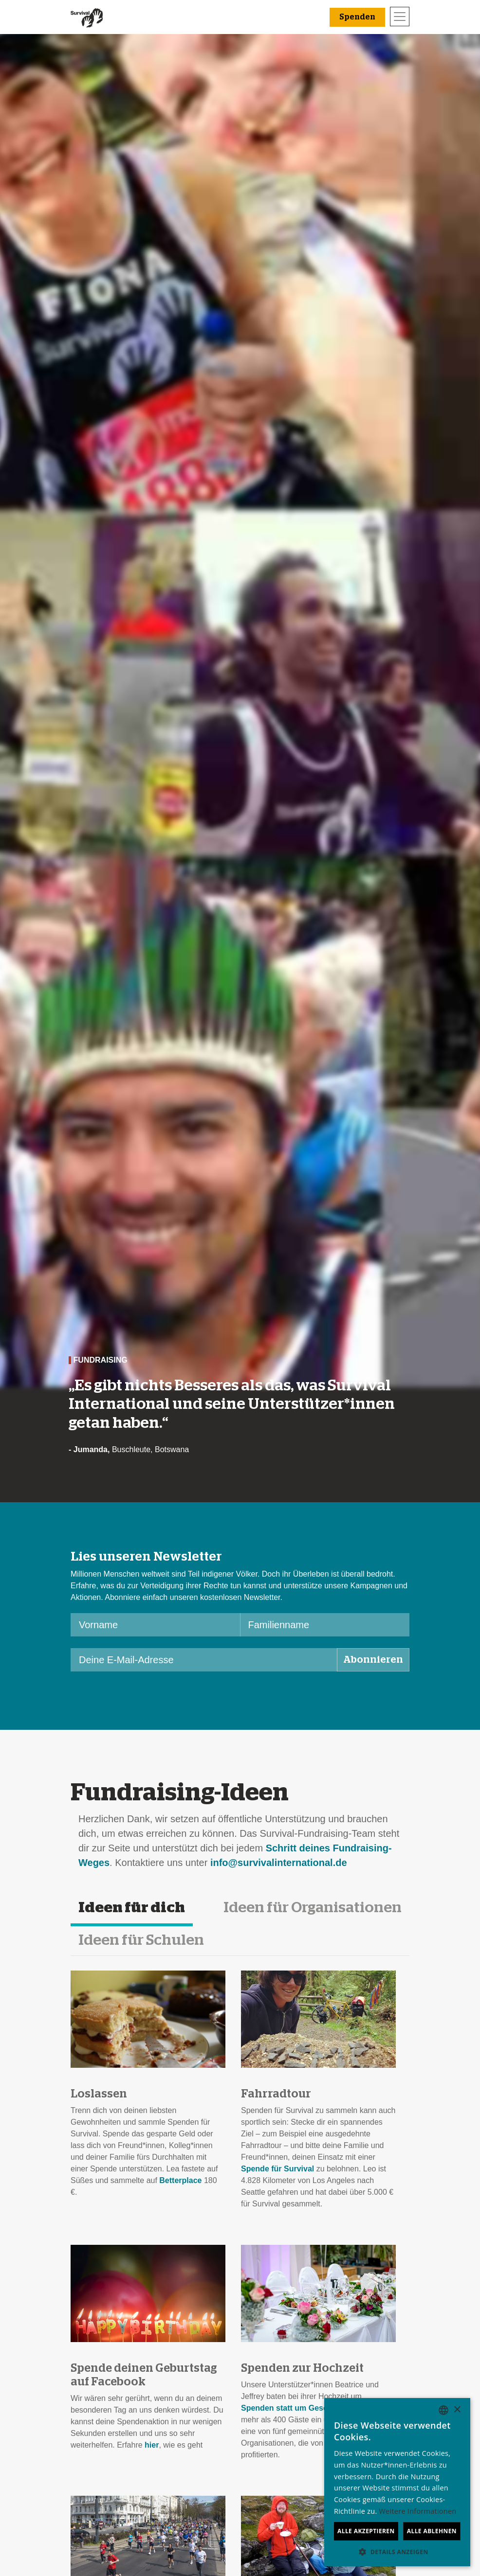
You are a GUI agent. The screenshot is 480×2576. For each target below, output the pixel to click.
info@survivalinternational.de (278, 1862)
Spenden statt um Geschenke (295, 2408)
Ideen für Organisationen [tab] (312, 1908)
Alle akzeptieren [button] (366, 2531)
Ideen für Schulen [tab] (141, 1940)
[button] (397, 2552)
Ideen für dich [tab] (131, 1908)
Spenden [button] (357, 17)
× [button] (457, 2410)
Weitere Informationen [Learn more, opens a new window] (418, 2511)
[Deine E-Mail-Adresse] (204, 1659)
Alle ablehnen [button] (432, 2531)
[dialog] (397, 2482)
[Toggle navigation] (399, 16)
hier (152, 2445)
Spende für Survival (277, 2169)
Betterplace (180, 2180)
